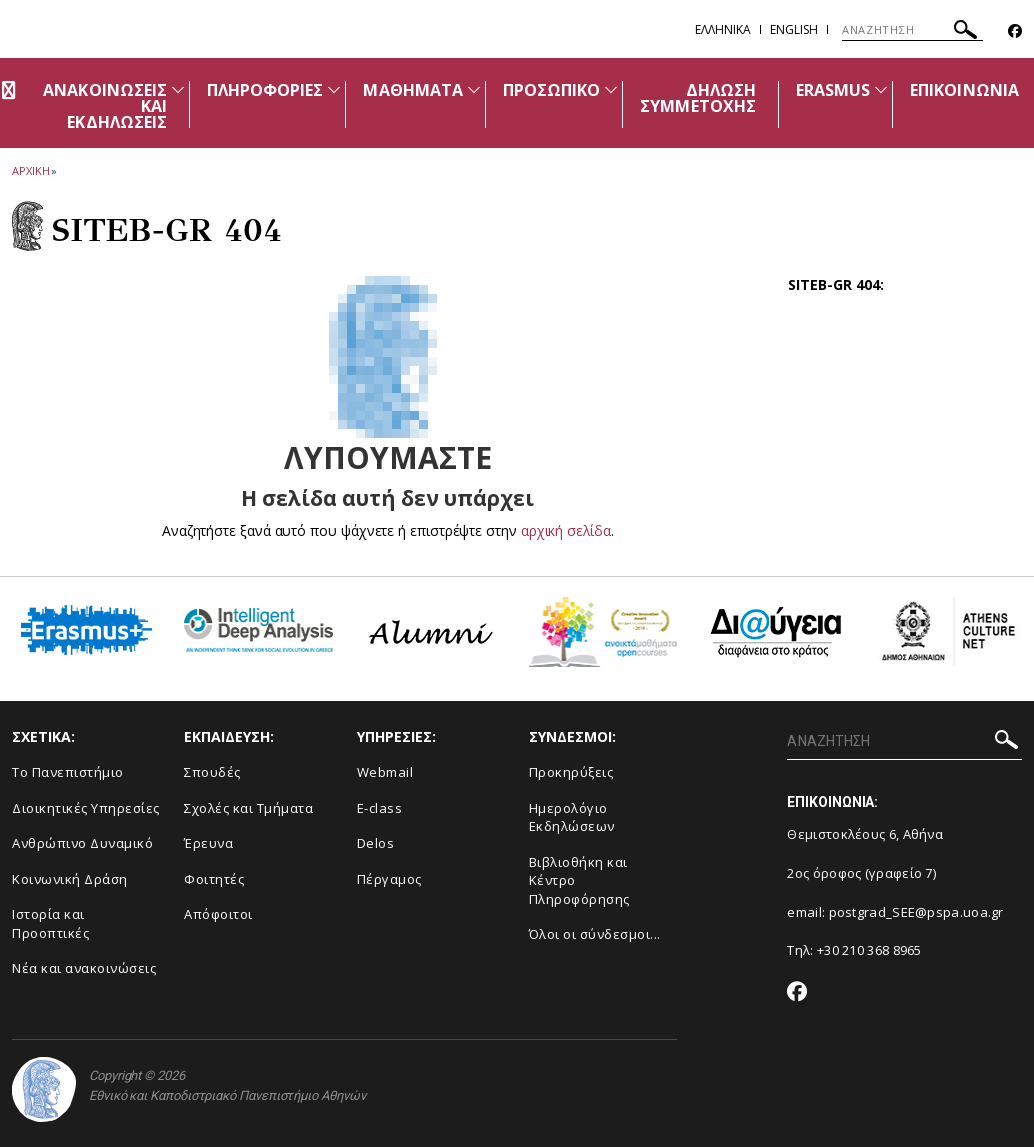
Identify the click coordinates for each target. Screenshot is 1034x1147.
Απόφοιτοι (218, 914)
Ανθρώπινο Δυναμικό (82, 843)
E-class (380, 808)
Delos (376, 843)
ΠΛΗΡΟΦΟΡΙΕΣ (265, 90)
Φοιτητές (214, 879)
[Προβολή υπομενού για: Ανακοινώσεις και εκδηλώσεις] (178, 89)
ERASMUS (833, 90)
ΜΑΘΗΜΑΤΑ (412, 90)
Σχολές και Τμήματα (248, 808)
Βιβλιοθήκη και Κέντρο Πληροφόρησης (579, 880)
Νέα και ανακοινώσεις (84, 968)
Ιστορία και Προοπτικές (50, 923)
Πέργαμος (389, 879)
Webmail (385, 772)
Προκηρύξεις (571, 772)
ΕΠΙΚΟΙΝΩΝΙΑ (964, 90)
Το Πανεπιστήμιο (68, 772)
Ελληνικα (723, 29)
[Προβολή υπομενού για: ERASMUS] (881, 89)
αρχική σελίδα (565, 530)
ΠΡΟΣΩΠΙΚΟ (551, 90)
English (794, 29)
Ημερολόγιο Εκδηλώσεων (572, 817)
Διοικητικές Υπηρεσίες (86, 808)
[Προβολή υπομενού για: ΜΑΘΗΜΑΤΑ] (474, 89)
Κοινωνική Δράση (70, 879)
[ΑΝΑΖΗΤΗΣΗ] (912, 30)
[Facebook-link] (1015, 31)
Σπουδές (212, 772)
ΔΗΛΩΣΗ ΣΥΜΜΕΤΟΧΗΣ (698, 98)
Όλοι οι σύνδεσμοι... (595, 934)
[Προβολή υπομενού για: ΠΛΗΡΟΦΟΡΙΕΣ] (334, 89)
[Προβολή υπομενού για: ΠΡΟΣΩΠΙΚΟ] (611, 89)
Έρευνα (208, 843)
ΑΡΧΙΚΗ (30, 170)
